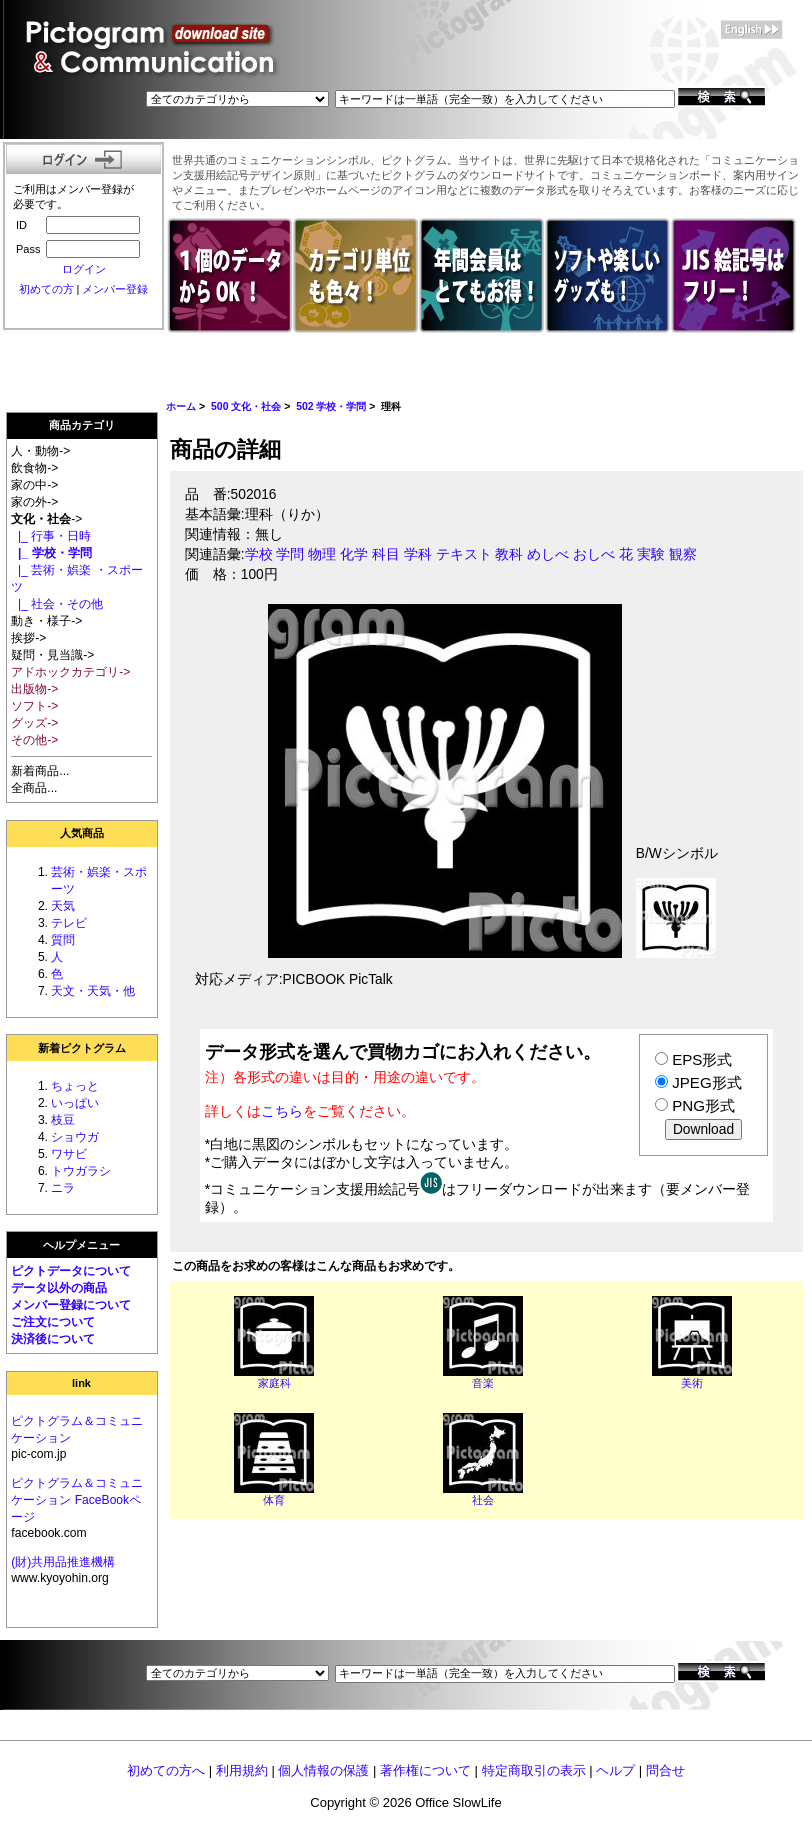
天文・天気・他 (93, 991)
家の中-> (34, 485)
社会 (483, 1500)
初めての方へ (166, 1770)
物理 (322, 554)
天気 (63, 906)
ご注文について (53, 1322)
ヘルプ (615, 1770)
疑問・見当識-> (52, 655)
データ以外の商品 (59, 1288)
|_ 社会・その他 (57, 604)
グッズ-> (34, 723)
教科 (509, 554)
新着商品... (40, 771)
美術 (692, 1383)
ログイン (84, 269)
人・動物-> (40, 451)
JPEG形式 (706, 1082)
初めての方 (46, 289)
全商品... (34, 788)
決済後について (53, 1339)
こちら (282, 1111)
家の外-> (34, 502)
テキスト (464, 554)
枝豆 (63, 1120)
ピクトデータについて (71, 1271)
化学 (354, 554)
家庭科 (274, 1383)
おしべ (594, 554)
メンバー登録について (71, 1305)
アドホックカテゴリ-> (70, 672)
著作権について (425, 1770)
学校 (259, 554)
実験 (651, 554)
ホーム (181, 406)
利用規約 (242, 1770)
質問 (63, 940)
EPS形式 (702, 1059)
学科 (418, 554)
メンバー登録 (115, 289)
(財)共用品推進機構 (63, 1562)
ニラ (63, 1188)
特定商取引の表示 (534, 1770)
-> (46, 519)
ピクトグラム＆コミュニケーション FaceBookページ (77, 1500)
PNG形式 (703, 1105)
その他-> (34, 740)
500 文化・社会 (246, 406)
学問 (290, 554)
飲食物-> (34, 468)
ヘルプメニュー (81, 1245)
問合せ (665, 1770)
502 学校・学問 (331, 406)
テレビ (69, 923)
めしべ (548, 554)
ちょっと (75, 1086)
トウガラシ (81, 1171)
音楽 (483, 1383)
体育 (274, 1500)
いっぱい (75, 1103)
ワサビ (69, 1154)
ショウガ (75, 1137)
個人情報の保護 (323, 1770)
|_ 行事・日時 (51, 536)
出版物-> (34, 689)
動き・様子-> (46, 621)
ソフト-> (34, 706)
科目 (386, 554)
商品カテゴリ (82, 425)
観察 (683, 554)
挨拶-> (28, 638)
